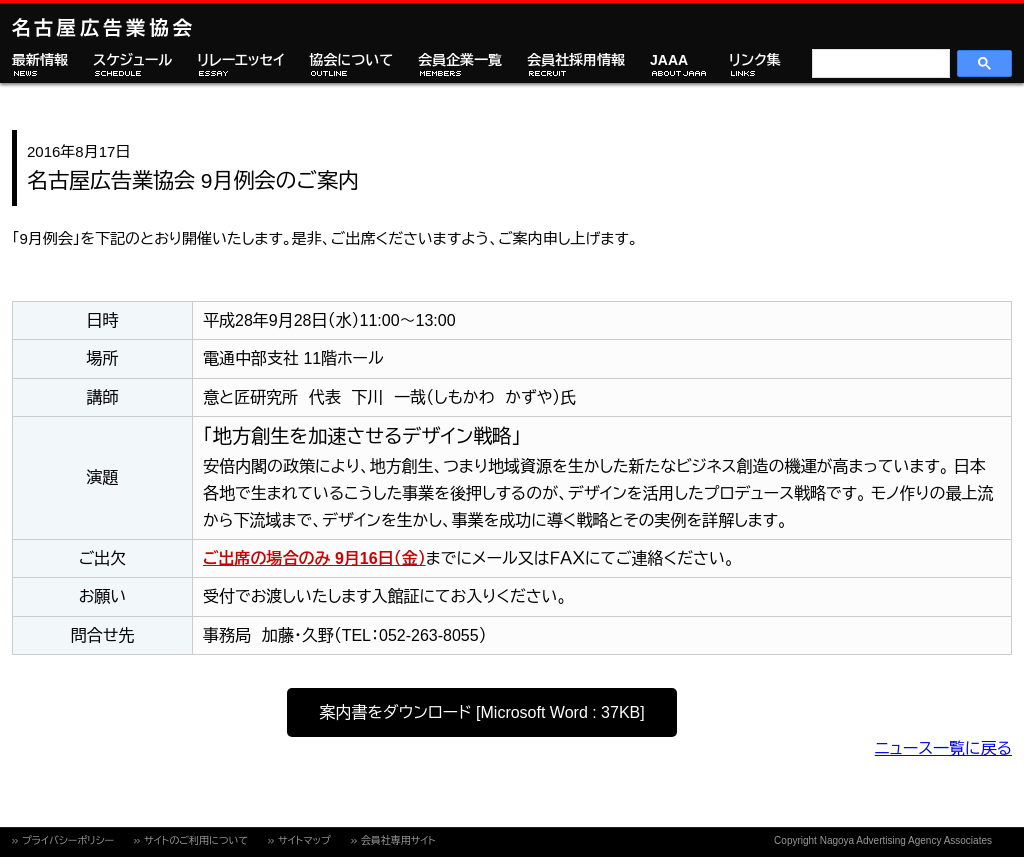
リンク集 (755, 60)
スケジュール (132, 60)
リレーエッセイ (240, 60)
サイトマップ (304, 840)
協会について (351, 60)
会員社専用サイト (398, 840)
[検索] (879, 64)
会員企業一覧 (460, 60)
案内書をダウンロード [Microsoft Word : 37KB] (481, 712)
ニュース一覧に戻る (943, 748)
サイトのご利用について (196, 840)
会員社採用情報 (576, 60)
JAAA (669, 60)
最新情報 (40, 60)
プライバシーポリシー (68, 840)
